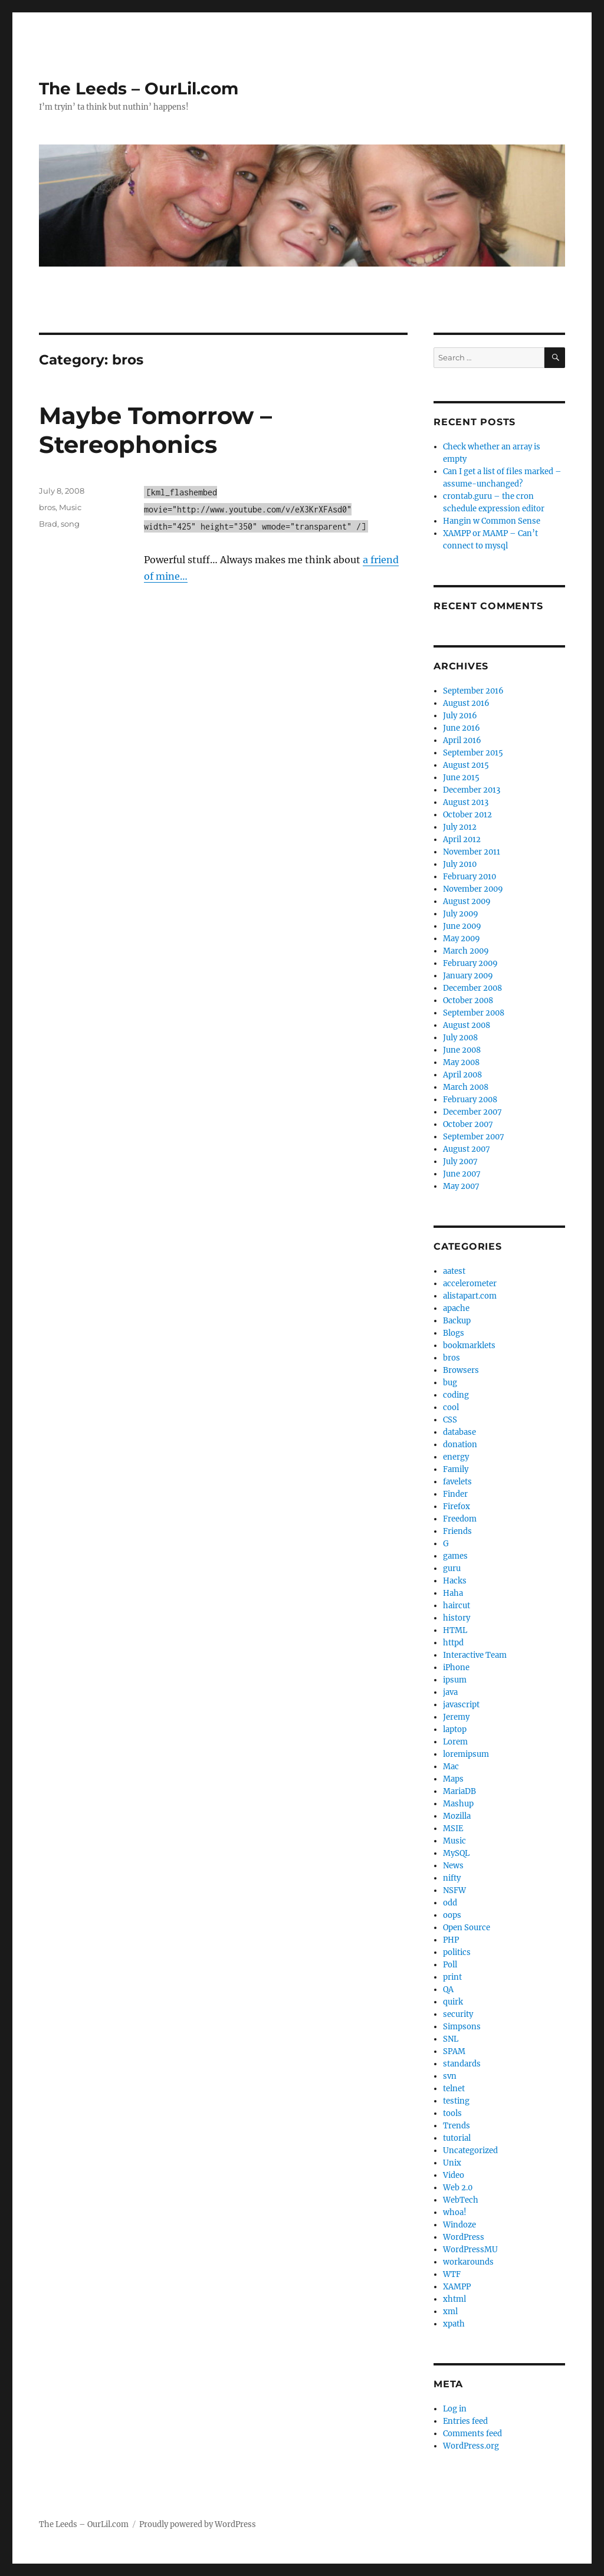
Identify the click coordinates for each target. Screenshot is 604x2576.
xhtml (454, 2299)
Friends (457, 1531)
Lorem (455, 1742)
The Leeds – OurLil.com (138, 88)
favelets (457, 1482)
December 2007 (472, 1112)
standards (462, 2064)
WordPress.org (471, 2446)
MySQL (456, 1853)
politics (457, 1952)
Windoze (459, 2225)
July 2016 (460, 716)
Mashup (458, 1804)
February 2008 (470, 1100)
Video (453, 2175)
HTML (455, 1630)
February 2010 (469, 877)
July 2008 (460, 1038)
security (458, 2014)
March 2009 (466, 951)
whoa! (455, 2212)
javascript (461, 1705)
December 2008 (472, 988)
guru (452, 1568)
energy (456, 1457)
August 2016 (466, 703)
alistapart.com (470, 1296)
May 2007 (461, 1186)
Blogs (453, 1333)
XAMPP (457, 2287)
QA (448, 1989)
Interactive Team (475, 1655)
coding (456, 1395)
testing (456, 2101)
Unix (452, 2163)
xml (450, 2311)
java (450, 1692)
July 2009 (460, 914)
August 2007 (466, 1149)
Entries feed (465, 2421)
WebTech (460, 2200)
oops (452, 1915)
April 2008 (462, 1075)
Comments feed (472, 2434)
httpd (453, 1643)
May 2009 (461, 939)
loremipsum (466, 1754)
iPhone (456, 1667)
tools (452, 2113)
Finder (455, 1494)
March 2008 (465, 1087)
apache (456, 1308)
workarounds (468, 2262)
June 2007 (462, 1174)
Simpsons (462, 2027)
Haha (453, 1593)
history (456, 1618)
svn (450, 2076)
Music (70, 507)
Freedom (460, 1519)
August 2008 (466, 1025)
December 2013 (471, 790)
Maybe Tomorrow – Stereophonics (155, 430)
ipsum (455, 1680)
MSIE (453, 1828)
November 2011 (471, 852)
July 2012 (460, 827)
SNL (450, 2039)
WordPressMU (470, 2250)
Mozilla (457, 1816)
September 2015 (473, 753)
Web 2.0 (457, 2188)
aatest (454, 1271)
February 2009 (470, 963)
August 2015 (466, 765)
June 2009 (462, 926)
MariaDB (459, 1791)
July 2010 (460, 864)
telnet (454, 2089)
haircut (456, 1606)
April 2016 (462, 740)
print (452, 1977)
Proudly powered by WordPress (197, 2524)
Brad (48, 523)
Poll (450, 1965)
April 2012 (462, 839)
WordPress (463, 2237)
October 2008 (468, 1000)
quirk (453, 2002)
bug (450, 1383)
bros (47, 507)
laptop (455, 1729)
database (459, 1432)
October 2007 (468, 1124)
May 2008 (461, 1062)
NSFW (454, 1890)
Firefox (456, 1506)
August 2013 (465, 802)
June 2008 (462, 1050)
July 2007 (460, 1161)
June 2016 (461, 728)
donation (460, 1445)
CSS (450, 1420)
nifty (452, 1878)
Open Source (466, 1928)
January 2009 (468, 976)
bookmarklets (469, 1345)
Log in (455, 2409)
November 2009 (473, 889)
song (70, 523)
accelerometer (470, 1284)
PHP (451, 1940)
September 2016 (473, 691)
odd (450, 1903)
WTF (452, 2274)
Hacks (455, 1581)
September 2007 (473, 1137)
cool (451, 1407)
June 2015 (461, 778)
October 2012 (467, 815)
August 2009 (467, 901)
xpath (454, 2324)
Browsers (461, 1370)
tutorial (457, 2138)
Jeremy (456, 1717)
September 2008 (473, 1013)
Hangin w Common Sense (491, 521)
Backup (457, 1321)
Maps (453, 1779)
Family (455, 1469)
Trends (456, 2126)
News (453, 1866)
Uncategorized (470, 2150)
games (455, 1556)
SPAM (454, 2051)
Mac (451, 1767)
